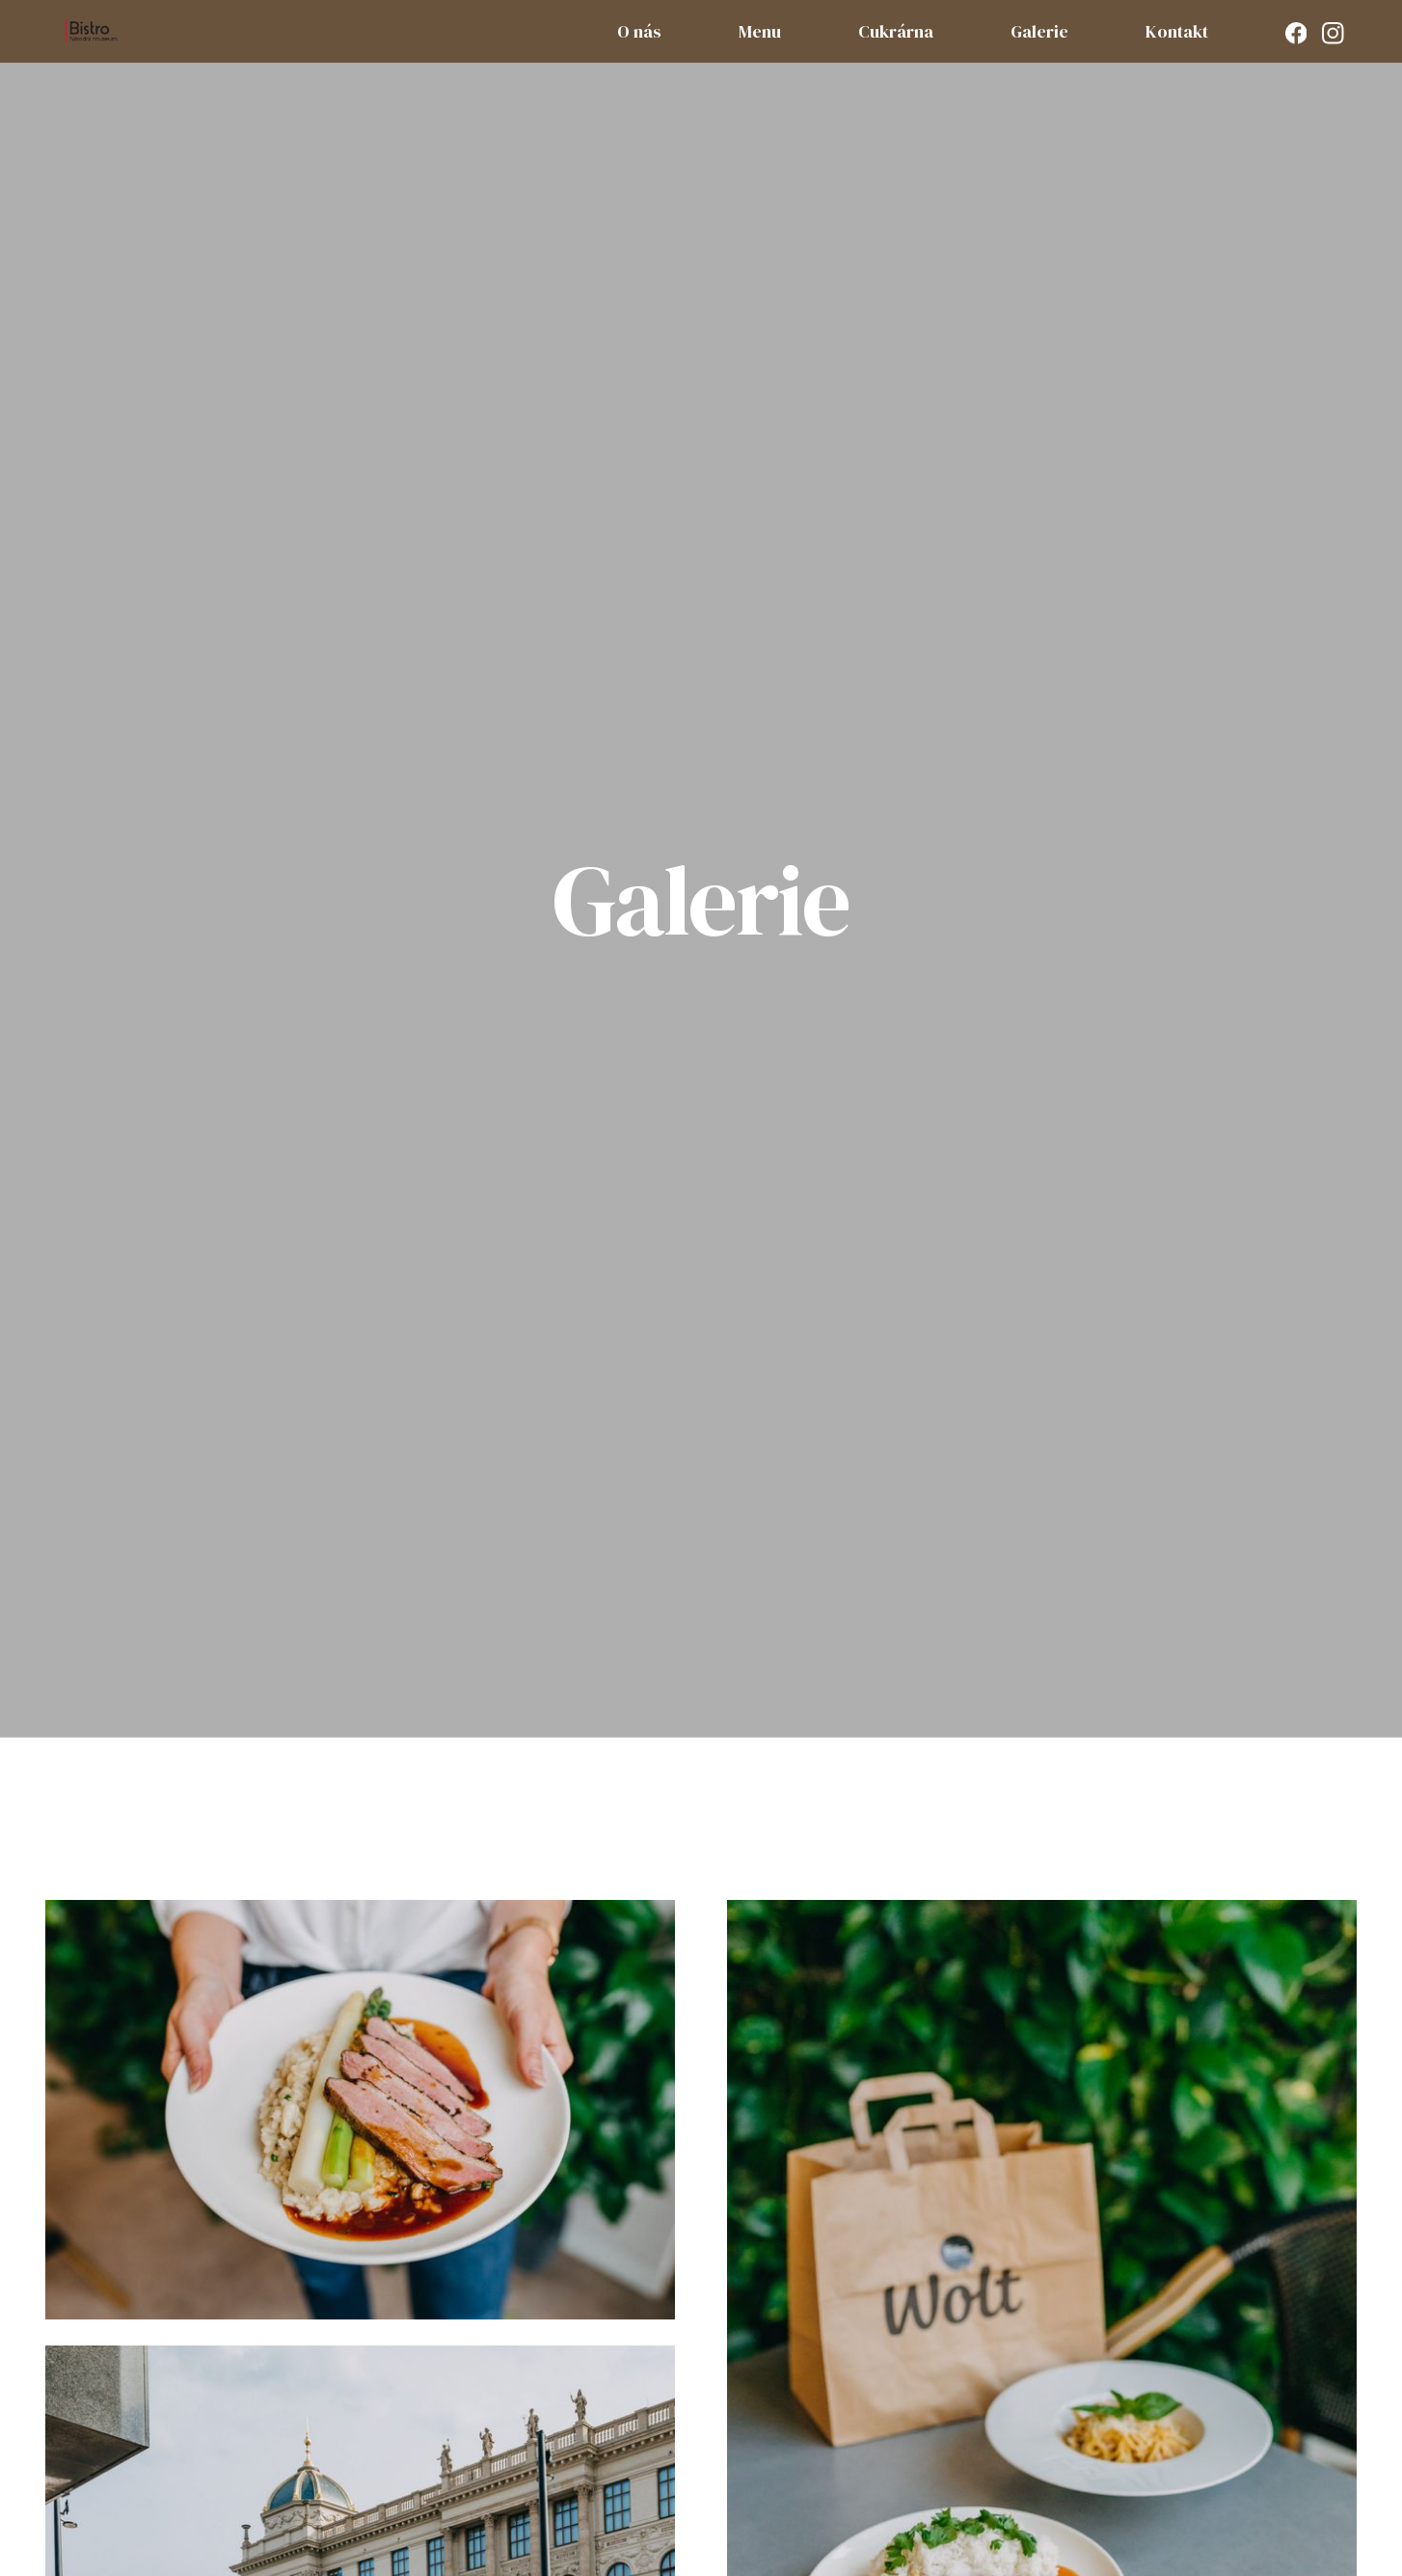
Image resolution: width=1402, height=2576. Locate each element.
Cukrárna (895, 31)
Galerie (1039, 31)
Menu (760, 31)
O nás (639, 31)
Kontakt (1177, 31)
